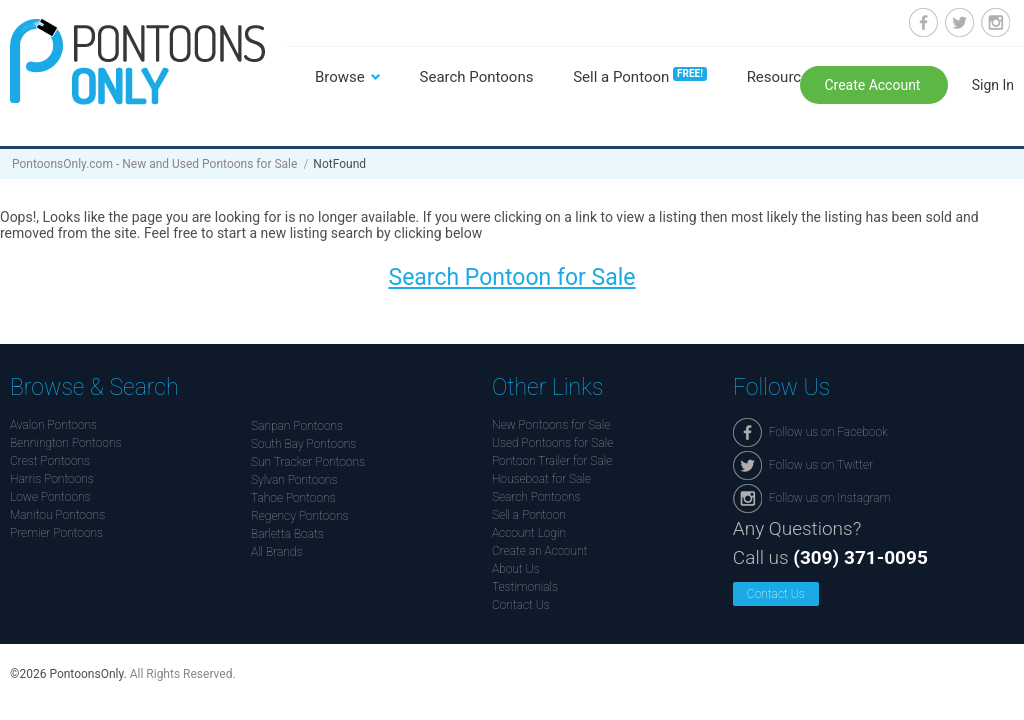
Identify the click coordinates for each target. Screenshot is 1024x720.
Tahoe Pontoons (293, 498)
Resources (782, 77)
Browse (340, 77)
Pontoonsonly (137, 61)
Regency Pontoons (300, 516)
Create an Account (539, 551)
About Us (516, 569)
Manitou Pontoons (57, 515)
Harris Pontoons (52, 479)
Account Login (529, 533)
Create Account (874, 85)
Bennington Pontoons (66, 443)
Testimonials (525, 587)
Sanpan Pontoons (297, 426)
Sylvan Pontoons (294, 480)
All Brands (276, 552)
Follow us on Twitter (959, 22)
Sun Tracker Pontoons (308, 462)
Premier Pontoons (56, 533)
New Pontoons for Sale (551, 425)
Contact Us (521, 605)
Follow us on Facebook (923, 22)
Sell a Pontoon (640, 77)
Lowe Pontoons (50, 497)
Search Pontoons (477, 77)
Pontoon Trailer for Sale (552, 461)
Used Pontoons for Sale (552, 443)
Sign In (993, 85)
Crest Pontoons (50, 461)
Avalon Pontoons (53, 425)
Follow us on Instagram (995, 22)
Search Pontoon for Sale (511, 277)
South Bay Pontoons (303, 444)
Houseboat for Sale (541, 479)
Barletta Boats (287, 534)
